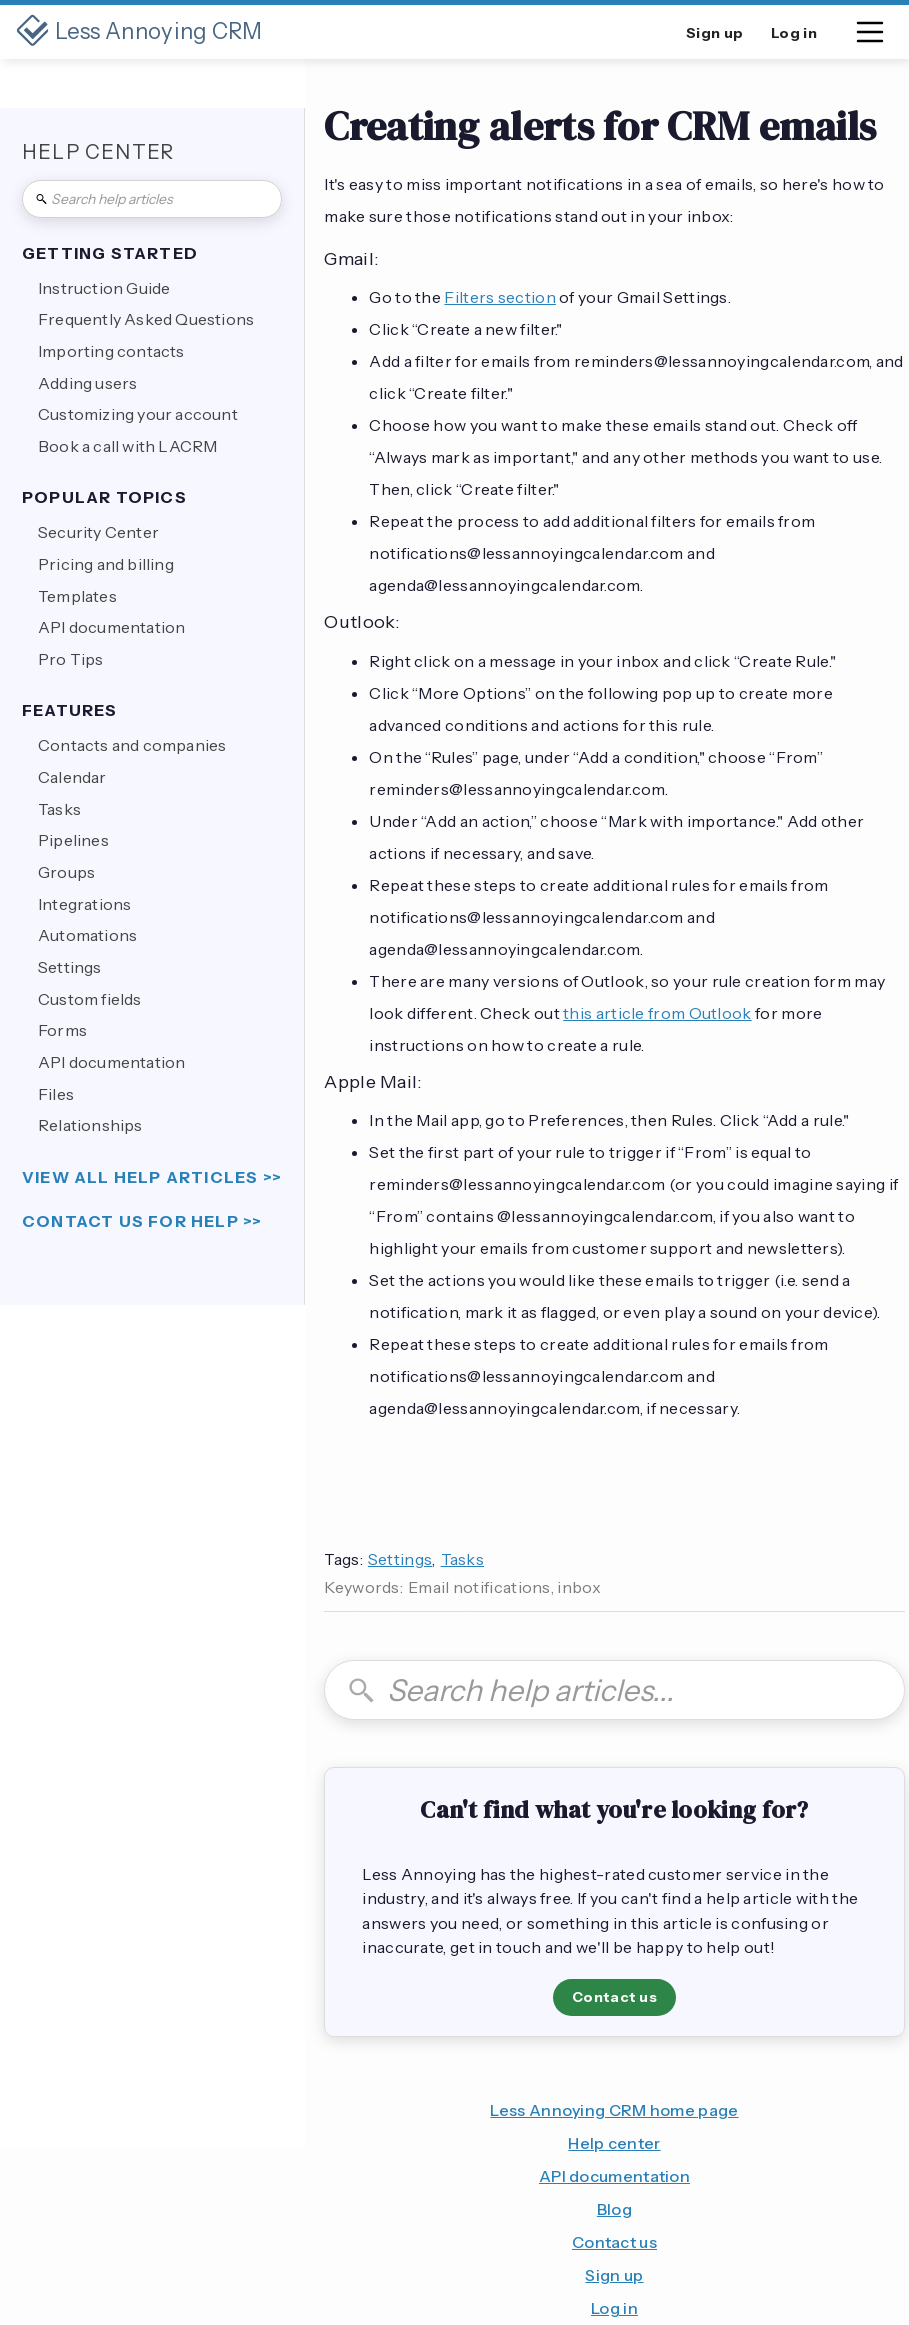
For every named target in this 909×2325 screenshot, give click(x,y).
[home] (139, 32)
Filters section (500, 297)
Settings (400, 1559)
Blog (614, 2209)
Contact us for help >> (142, 1221)
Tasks (463, 1559)
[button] (870, 36)
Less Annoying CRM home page (614, 2110)
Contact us (614, 1997)
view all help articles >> (152, 1177)
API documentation (614, 2176)
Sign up (614, 2275)
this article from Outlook (657, 1013)
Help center (614, 2143)
